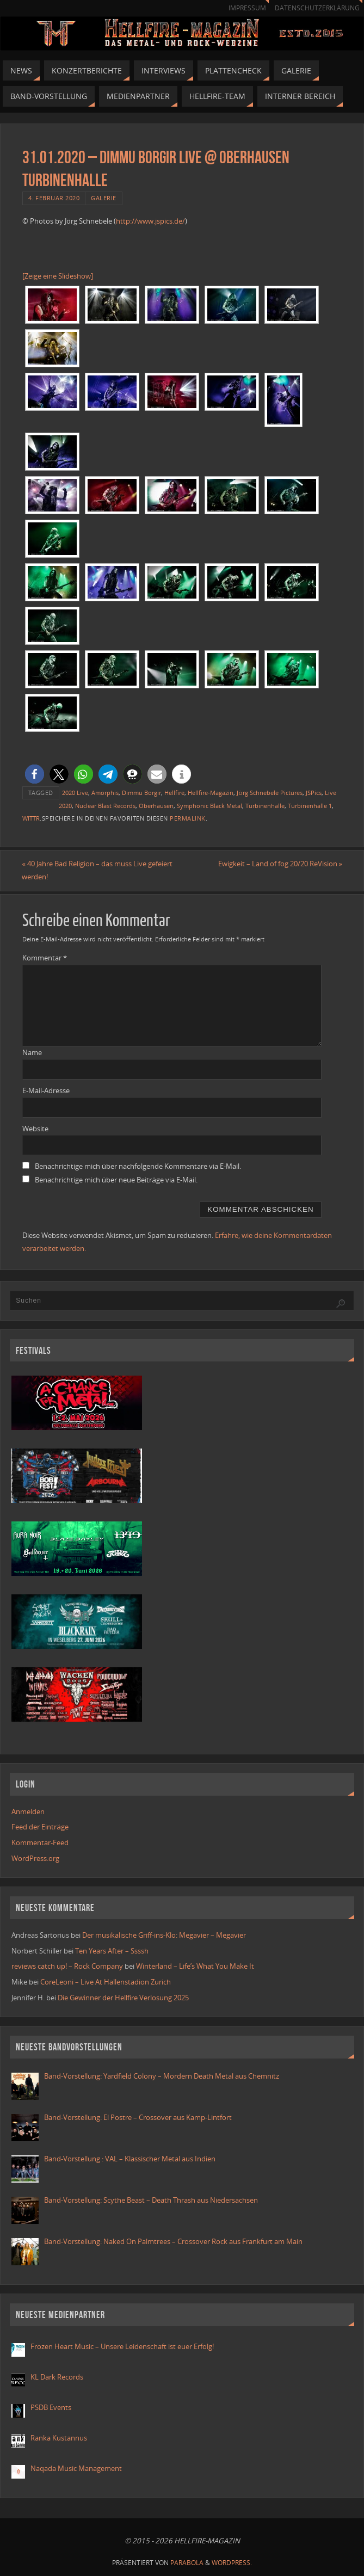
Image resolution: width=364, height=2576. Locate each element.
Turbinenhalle (265, 806)
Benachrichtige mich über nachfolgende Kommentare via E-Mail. (138, 1166)
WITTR (31, 818)
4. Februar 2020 (54, 198)
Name (32, 1052)
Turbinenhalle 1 (310, 806)
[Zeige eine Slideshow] (57, 276)
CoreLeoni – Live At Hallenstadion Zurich (105, 1982)
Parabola (186, 2562)
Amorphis (105, 792)
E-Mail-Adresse (46, 1090)
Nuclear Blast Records (105, 806)
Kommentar (44, 958)
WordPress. (232, 2562)
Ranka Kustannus (58, 2438)
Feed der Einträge (40, 1827)
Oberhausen (156, 806)
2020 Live (75, 792)
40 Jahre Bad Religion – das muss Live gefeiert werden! (97, 870)
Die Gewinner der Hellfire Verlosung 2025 (123, 1997)
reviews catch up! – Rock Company (67, 1966)
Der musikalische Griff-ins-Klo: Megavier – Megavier (164, 1935)
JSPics (314, 792)
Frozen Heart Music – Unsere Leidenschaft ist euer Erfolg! (122, 2346)
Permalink (188, 818)
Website (35, 1128)
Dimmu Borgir (141, 792)
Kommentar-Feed (40, 1842)
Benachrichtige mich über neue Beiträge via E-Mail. (116, 1180)
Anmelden (28, 1811)
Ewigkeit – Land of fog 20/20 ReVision (280, 863)
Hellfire (174, 792)
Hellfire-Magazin (210, 792)
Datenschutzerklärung (317, 8)
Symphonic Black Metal (209, 806)
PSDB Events (50, 2407)
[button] (34, 774)
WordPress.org (35, 1858)
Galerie (103, 198)
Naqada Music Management (76, 2468)
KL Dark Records (56, 2377)
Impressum (247, 8)
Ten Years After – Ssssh (112, 1951)
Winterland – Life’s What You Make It (195, 1966)
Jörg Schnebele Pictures (270, 792)
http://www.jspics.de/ (150, 221)
